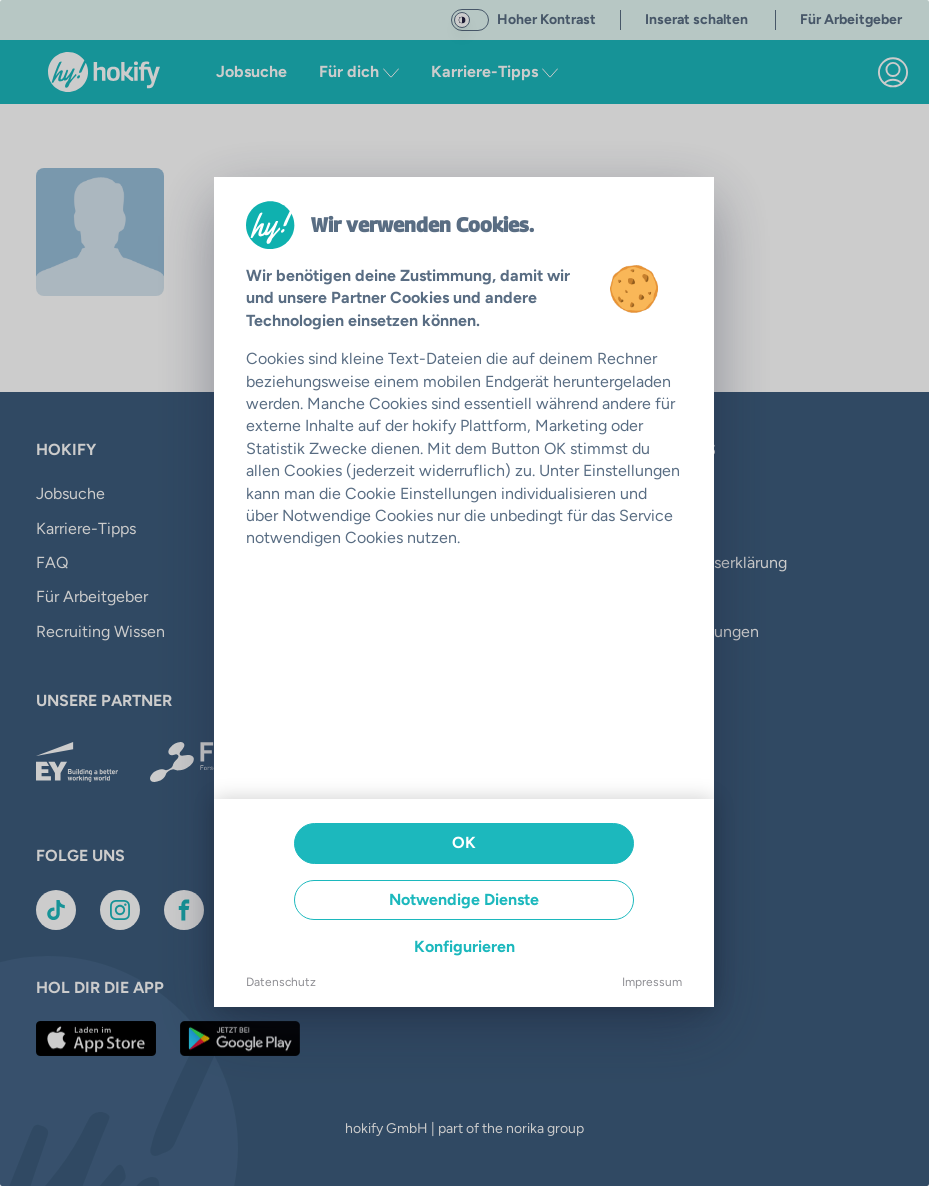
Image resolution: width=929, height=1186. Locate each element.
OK (464, 842)
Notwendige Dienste (464, 899)
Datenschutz (281, 982)
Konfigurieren (464, 946)
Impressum (652, 982)
